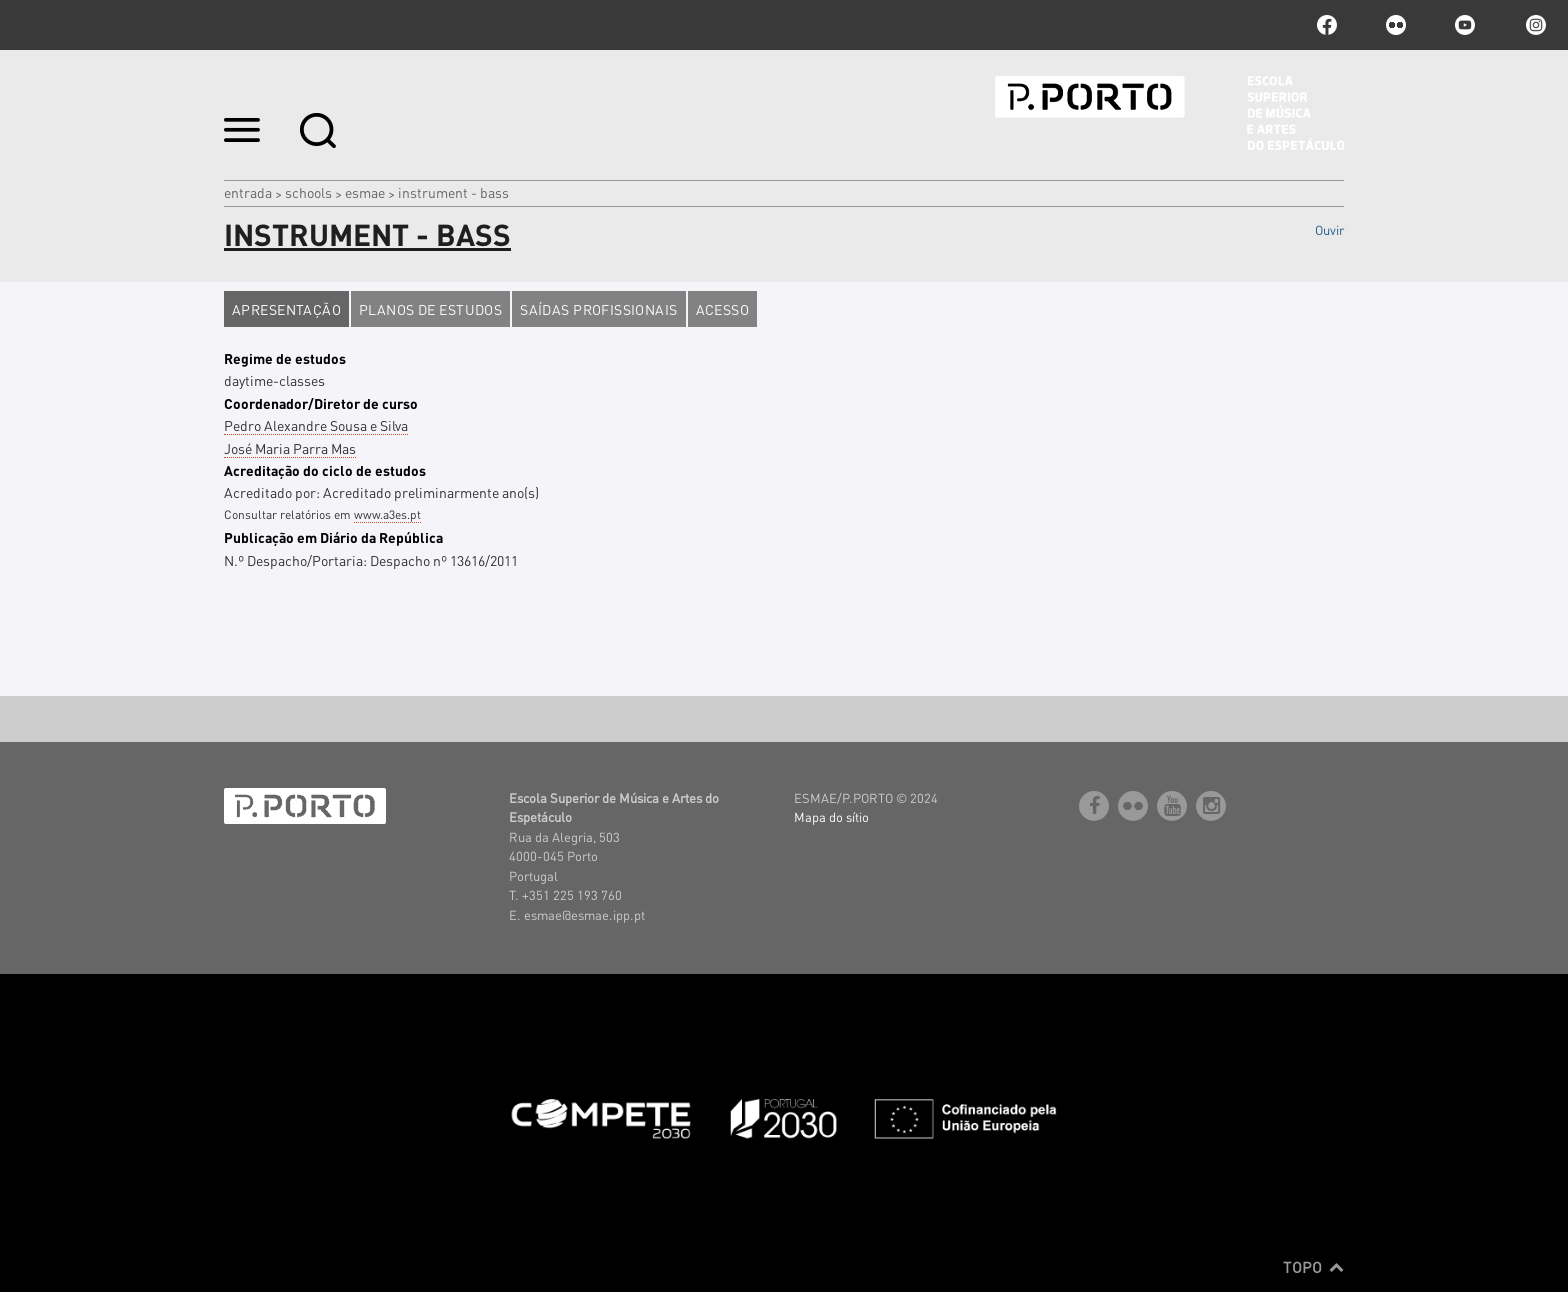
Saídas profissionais (598, 309)
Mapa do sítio (831, 816)
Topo (1313, 1267)
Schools (308, 192)
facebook (1327, 25)
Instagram (1534, 25)
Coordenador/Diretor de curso (321, 403)
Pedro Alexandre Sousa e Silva (316, 425)
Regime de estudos (285, 358)
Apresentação (286, 309)
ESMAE (365, 192)
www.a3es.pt (387, 514)
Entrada (248, 192)
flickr (1396, 25)
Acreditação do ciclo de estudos (325, 470)
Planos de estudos (430, 309)
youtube (1465, 25)
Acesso (723, 309)
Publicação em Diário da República (333, 537)
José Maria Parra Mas (290, 448)
